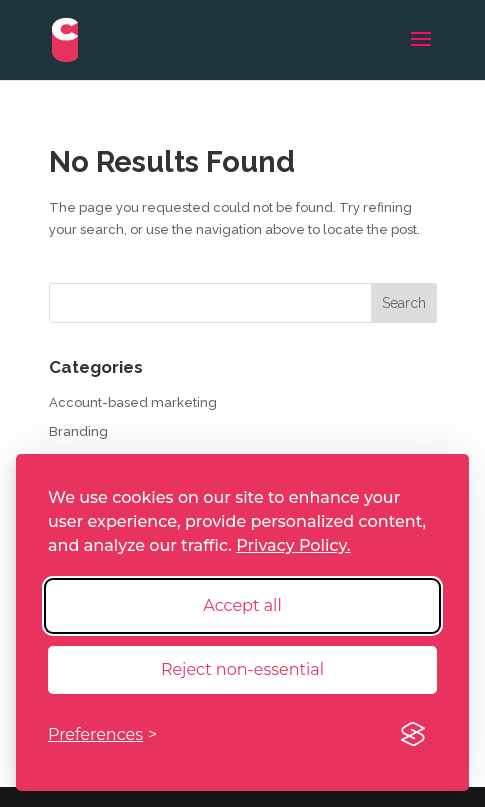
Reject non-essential (242, 669)
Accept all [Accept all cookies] (242, 605)
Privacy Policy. (293, 545)
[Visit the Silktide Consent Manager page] (413, 735)
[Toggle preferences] (102, 734)
